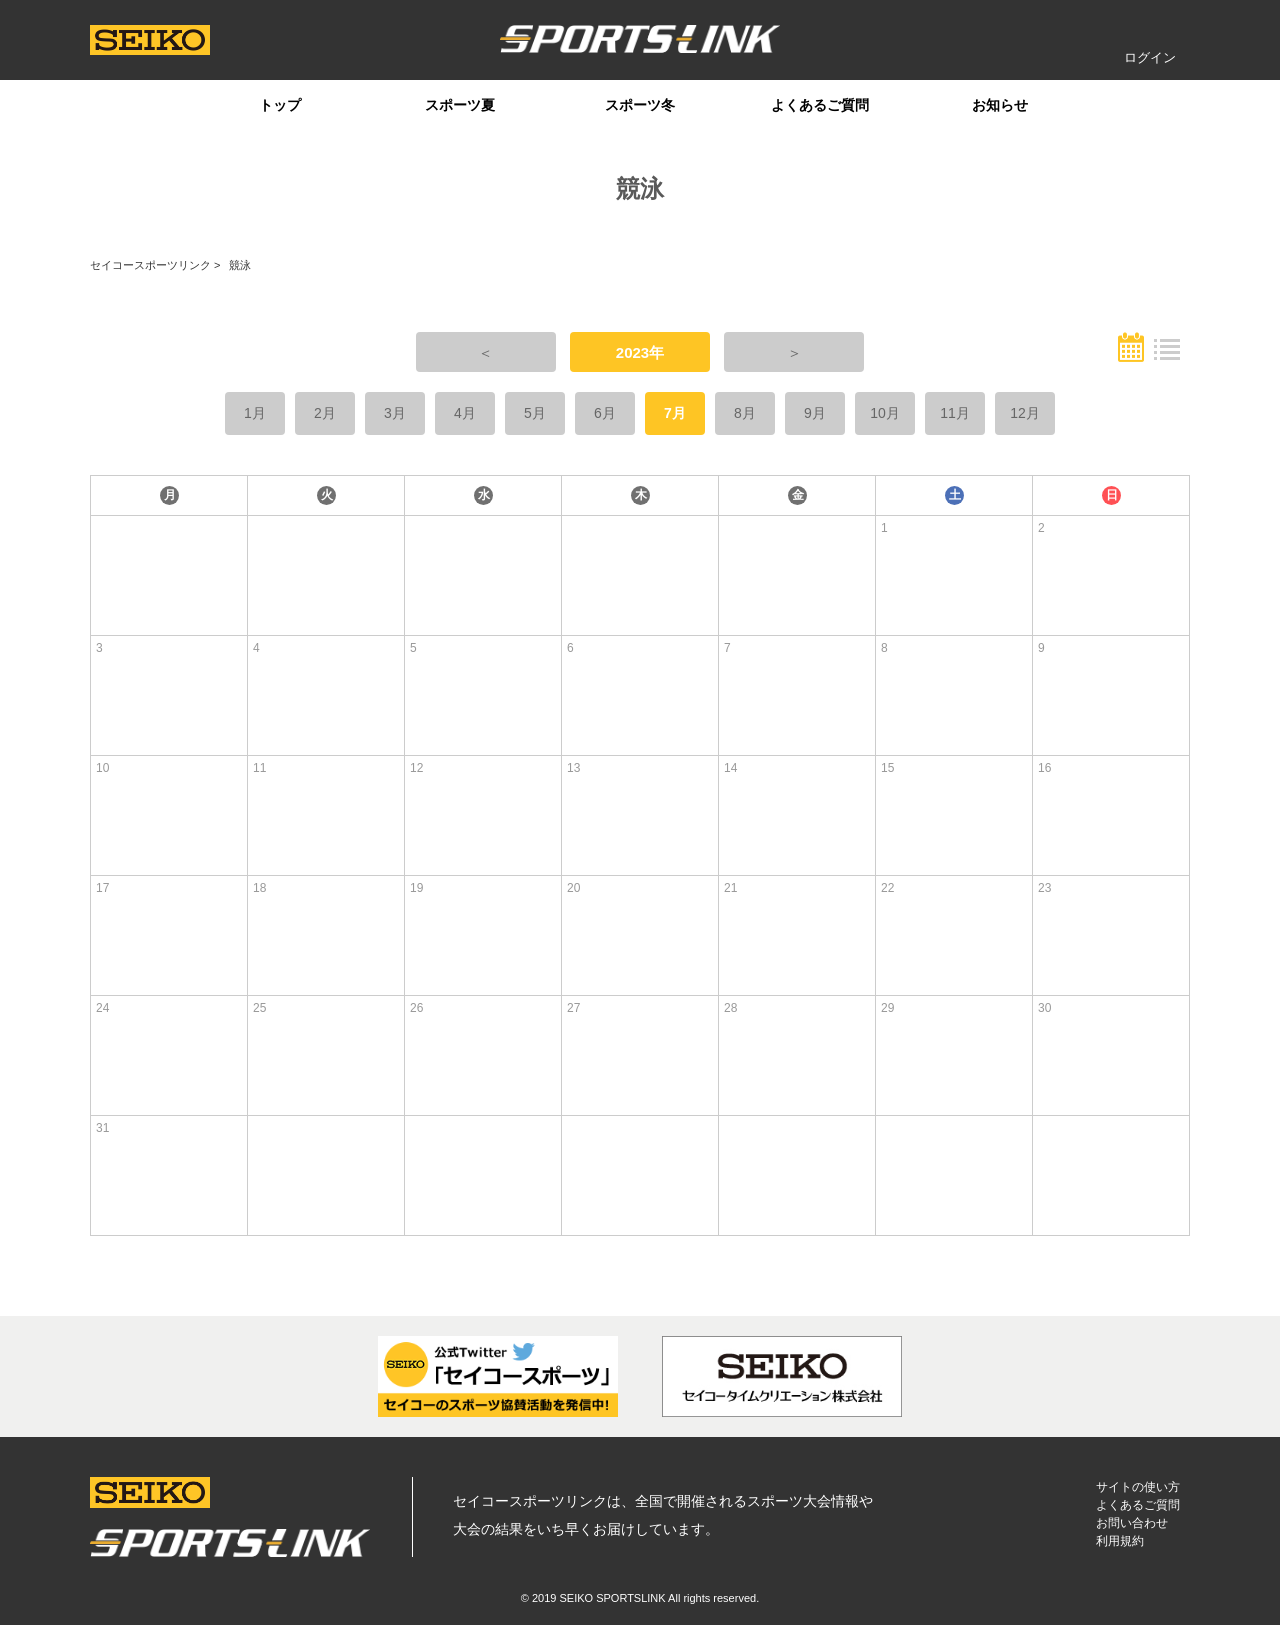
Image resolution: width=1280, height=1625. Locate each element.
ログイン (1150, 57)
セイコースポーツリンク (150, 265)
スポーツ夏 (460, 105)
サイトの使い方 (1138, 1487)
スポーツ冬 (640, 105)
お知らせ (1000, 105)
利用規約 (1120, 1541)
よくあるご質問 (820, 105)
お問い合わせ (1132, 1523)
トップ (280, 105)
